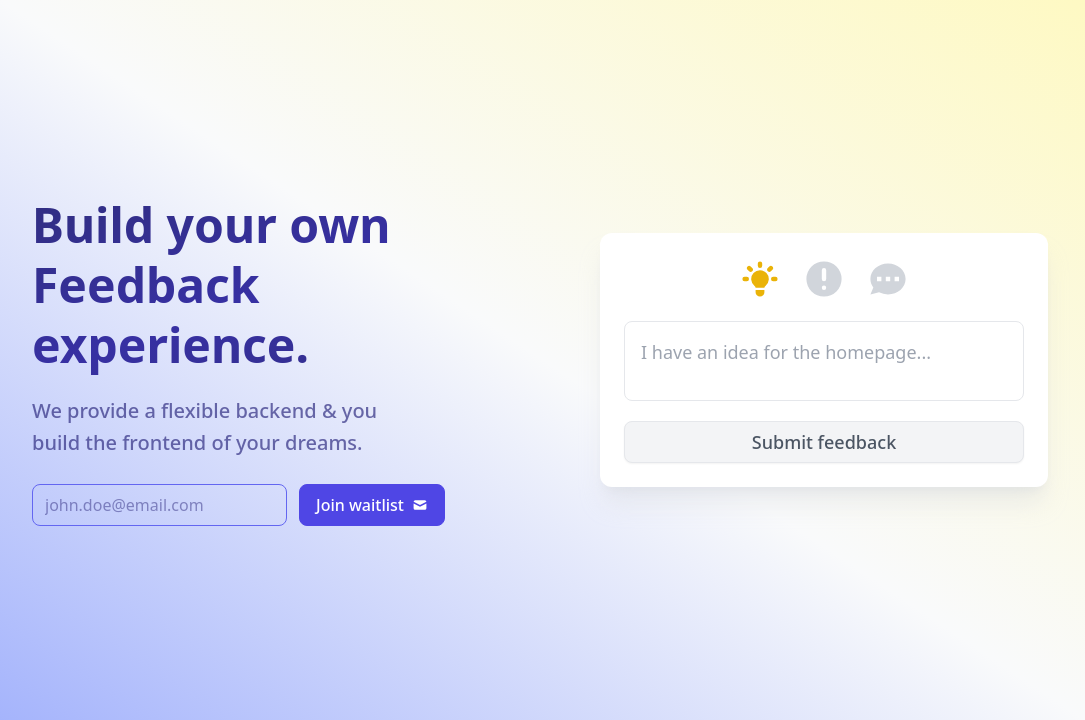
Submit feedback (824, 442)
